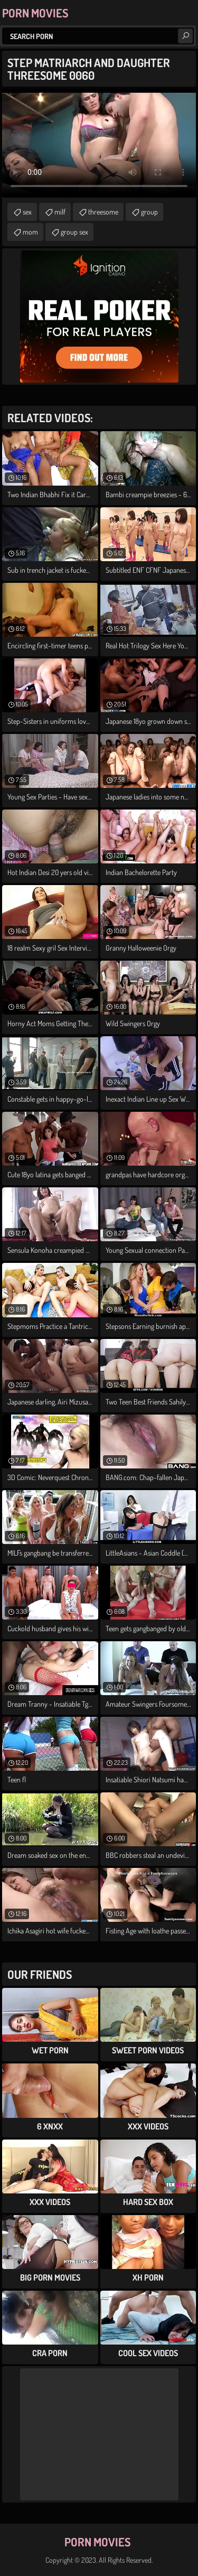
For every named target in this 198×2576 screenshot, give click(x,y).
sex (27, 211)
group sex (74, 231)
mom (30, 231)
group (149, 211)
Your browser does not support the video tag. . (99, 143)
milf (59, 211)
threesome (103, 211)
